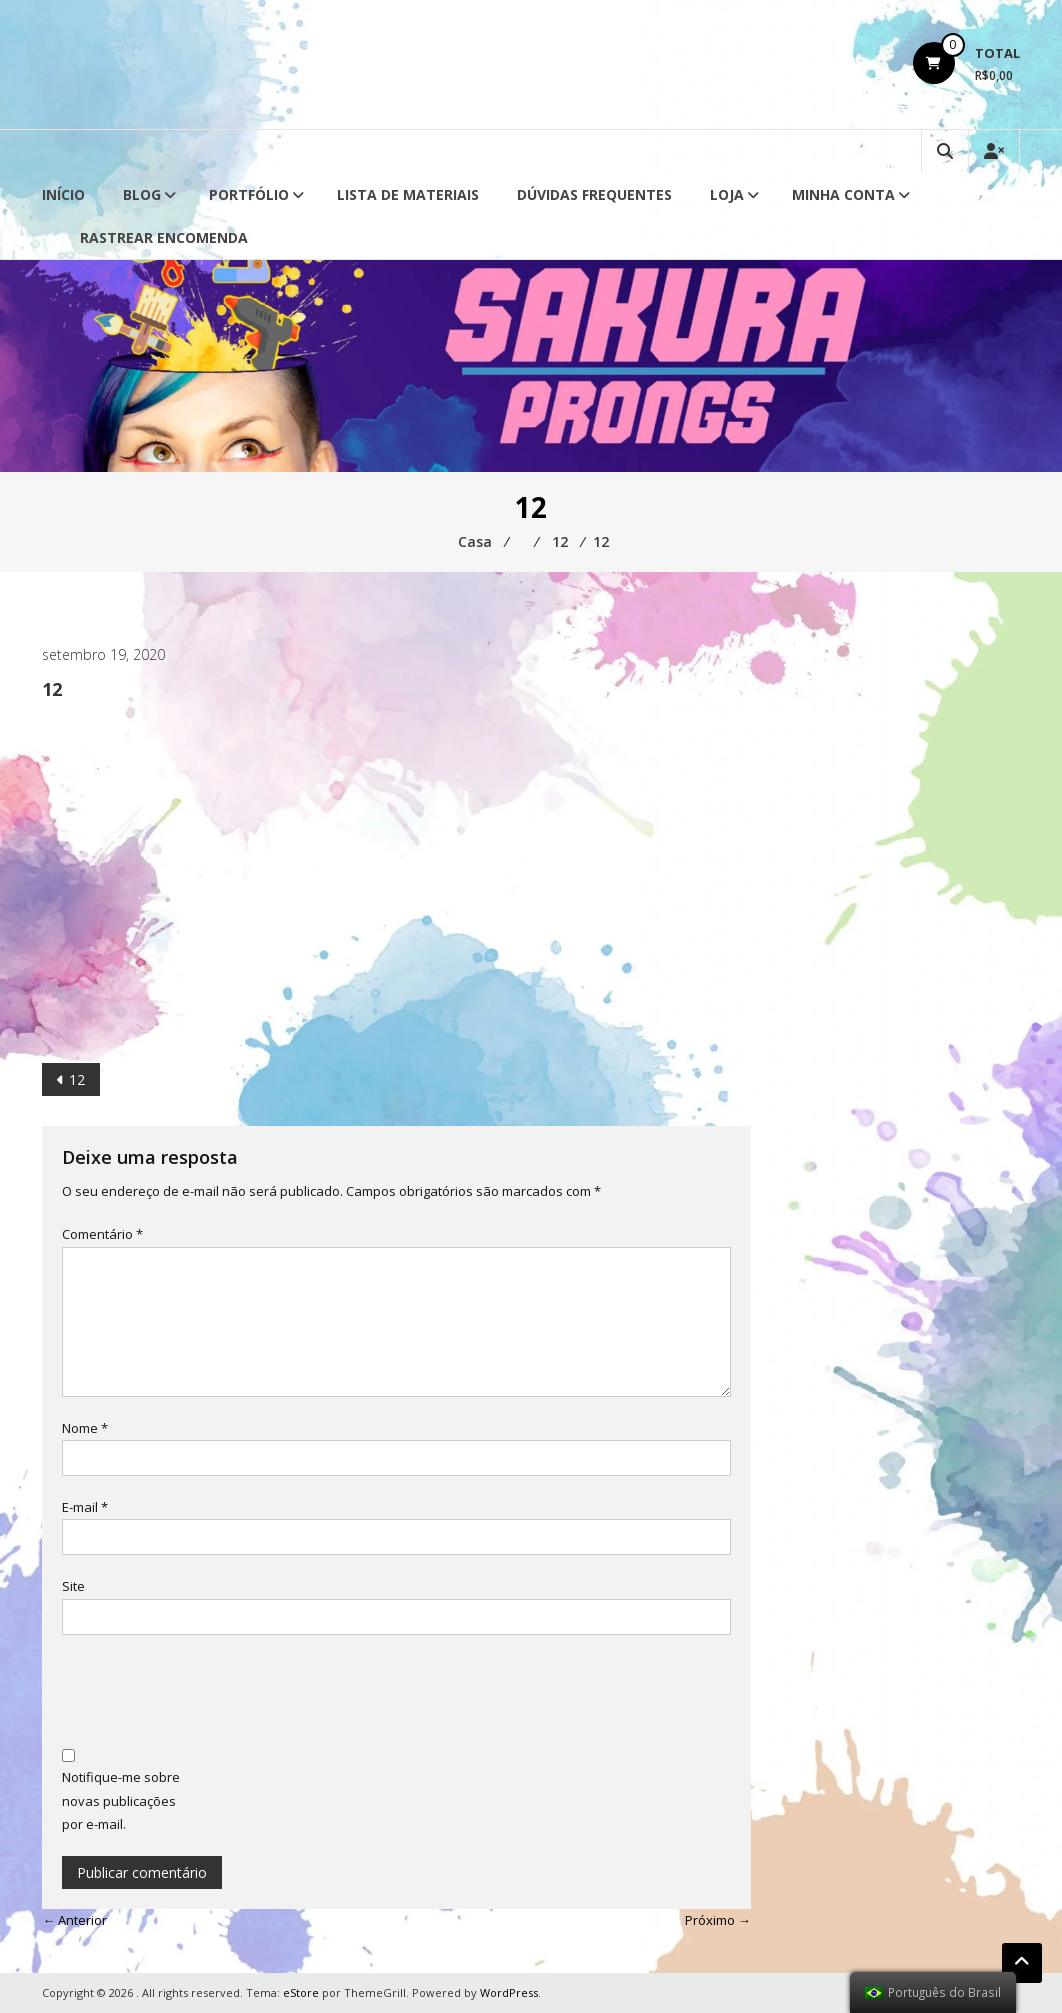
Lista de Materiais (408, 194)
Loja (727, 194)
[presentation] (214, 1694)
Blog (142, 194)
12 (77, 1079)
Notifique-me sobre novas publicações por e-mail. (121, 1800)
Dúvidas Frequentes (594, 194)
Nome (85, 1428)
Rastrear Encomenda (164, 237)
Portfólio (249, 194)
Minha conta (843, 194)
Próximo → (718, 1920)
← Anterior (74, 1920)
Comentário (102, 1234)
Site (73, 1586)
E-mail (85, 1507)
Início (63, 194)
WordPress (509, 1992)
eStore (301, 1992)
